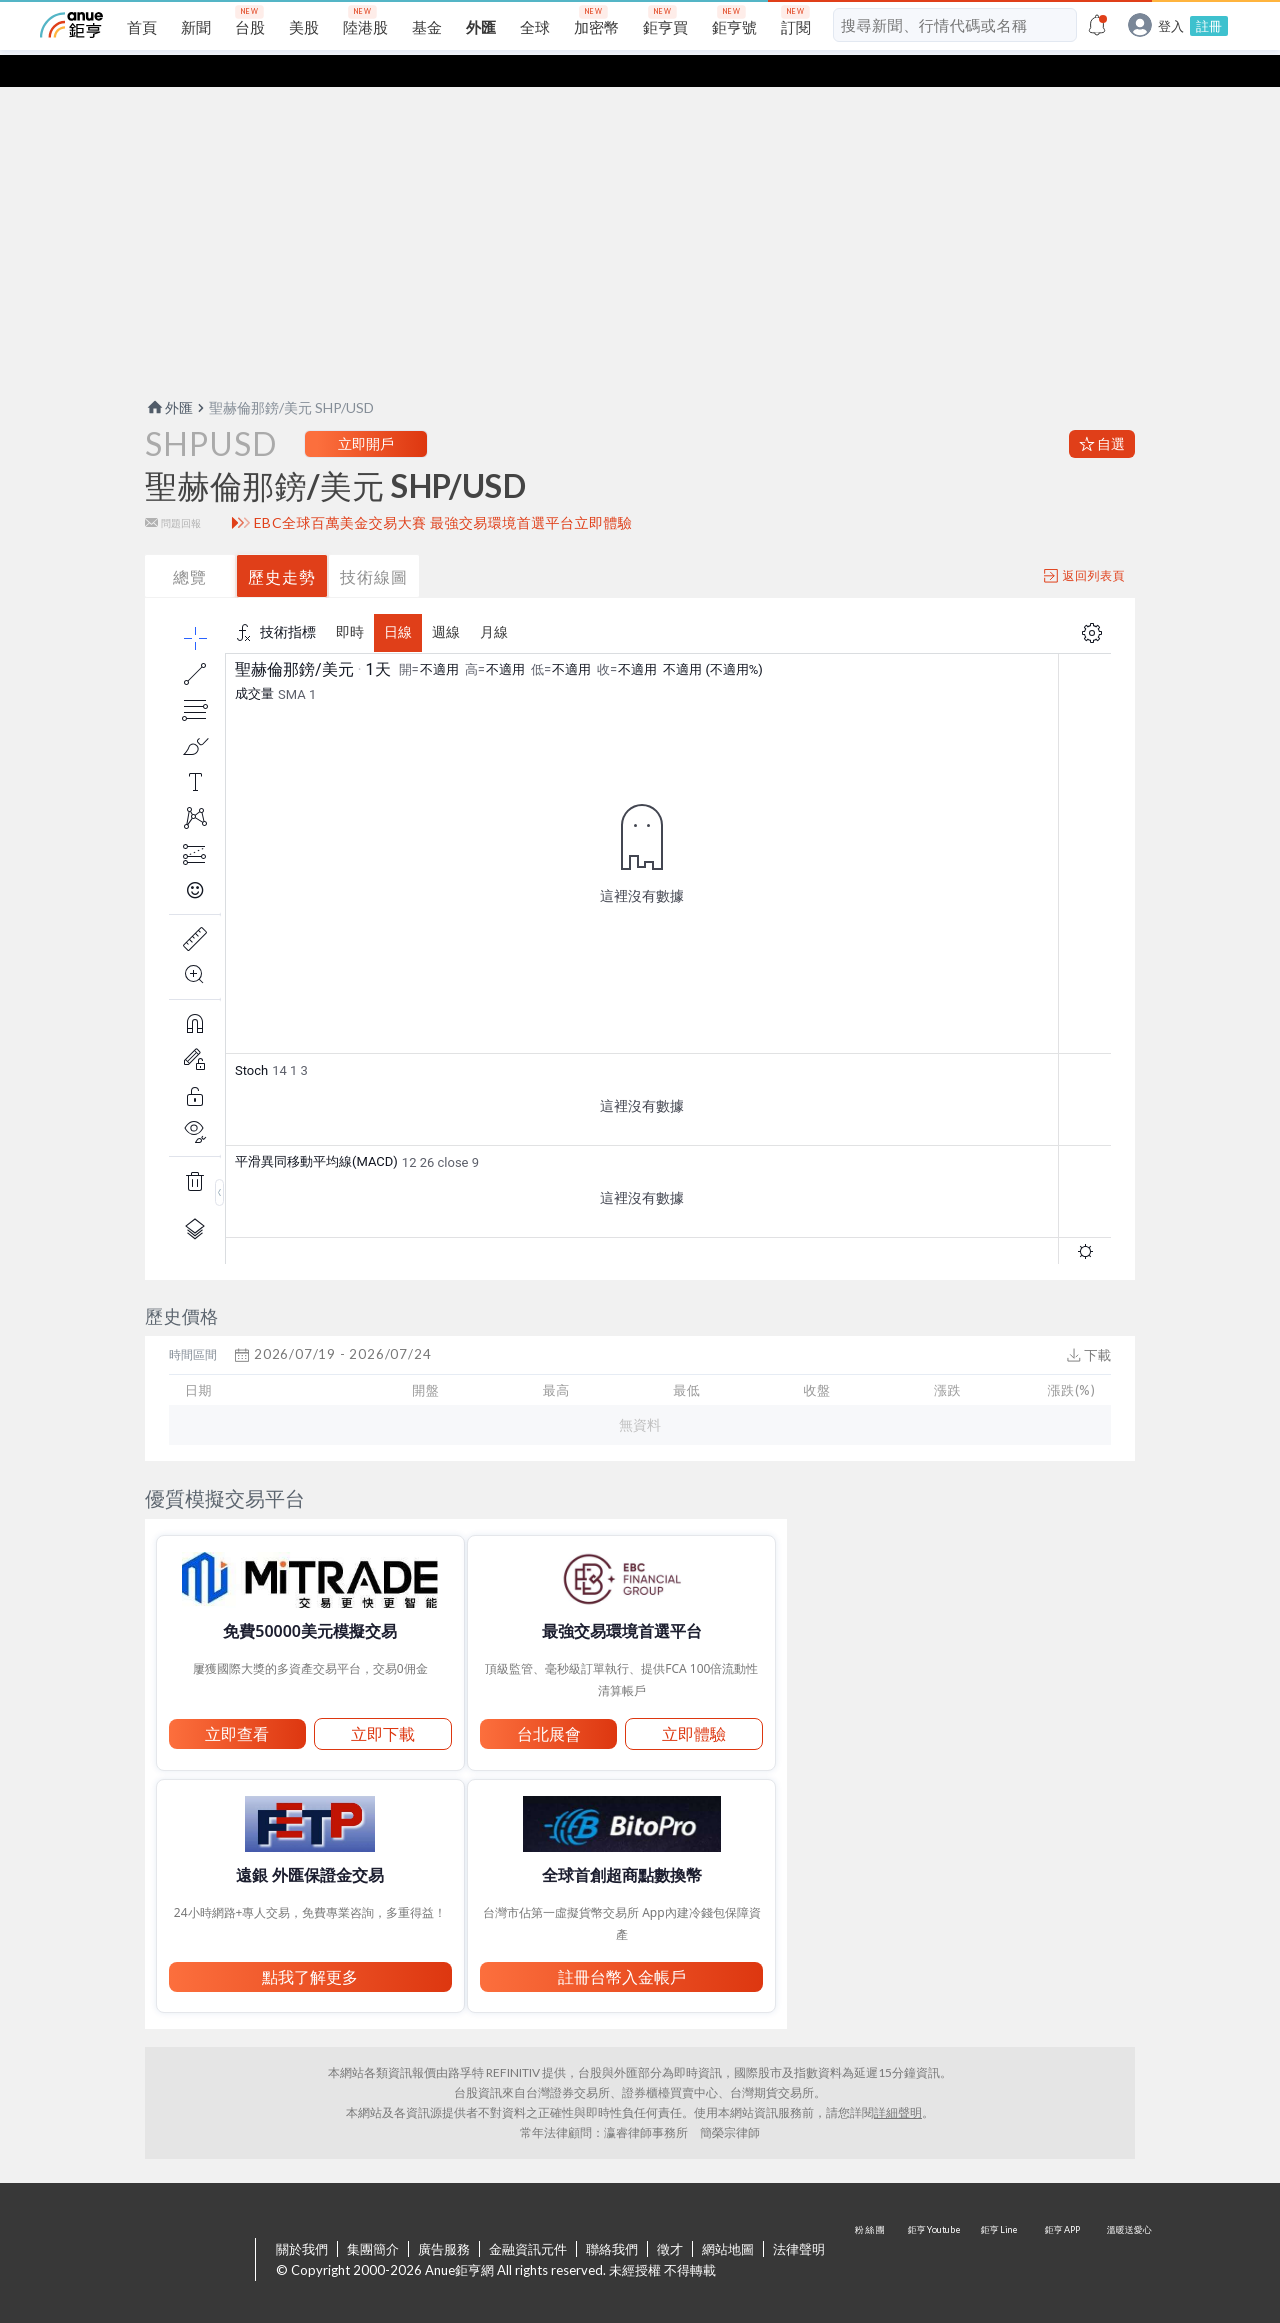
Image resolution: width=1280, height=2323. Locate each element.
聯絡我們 (612, 2217)
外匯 (169, 375)
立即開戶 (366, 411)
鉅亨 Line (1000, 2229)
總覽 (190, 544)
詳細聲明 (898, 2080)
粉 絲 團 (872, 2229)
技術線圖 (374, 544)
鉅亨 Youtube (936, 2229)
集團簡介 (373, 2217)
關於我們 (302, 2217)
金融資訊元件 (528, 2217)
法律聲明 (799, 2217)
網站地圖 (728, 2217)
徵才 (670, 2217)
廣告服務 (444, 2217)
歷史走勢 (282, 544)
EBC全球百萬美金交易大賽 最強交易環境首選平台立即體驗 (443, 491)
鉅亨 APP (1064, 2229)
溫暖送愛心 (1128, 2229)
